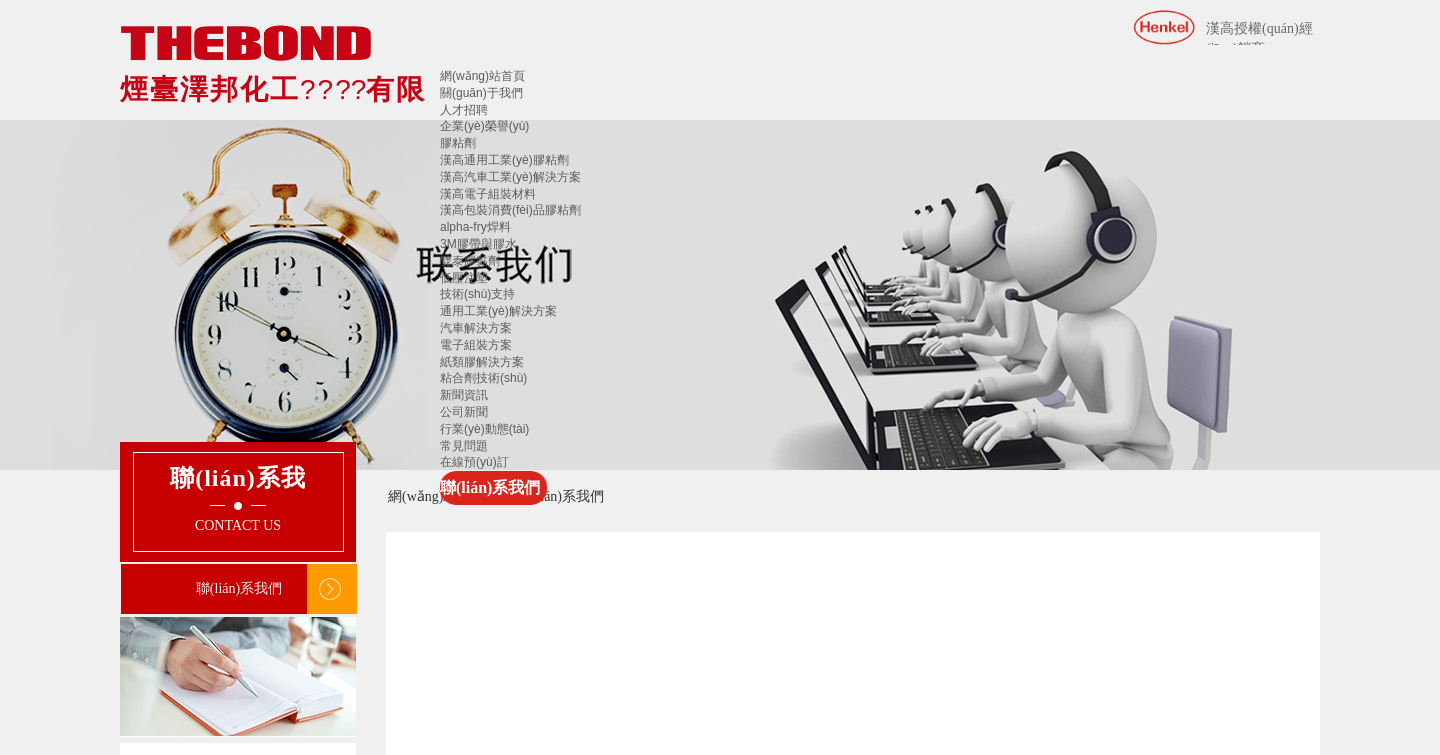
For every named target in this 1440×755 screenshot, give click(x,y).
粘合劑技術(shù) (483, 378)
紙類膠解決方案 (482, 362)
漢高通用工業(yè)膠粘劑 (504, 160)
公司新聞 (464, 412)
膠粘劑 (458, 143)
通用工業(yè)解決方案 (498, 311)
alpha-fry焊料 (475, 227)
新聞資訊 (464, 395)
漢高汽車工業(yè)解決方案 (510, 177)
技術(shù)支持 (477, 294)
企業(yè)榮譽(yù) (484, 126)
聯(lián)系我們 (490, 487)
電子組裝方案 (476, 345)
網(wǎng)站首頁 (482, 76)
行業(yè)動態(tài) (484, 429)
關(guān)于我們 (481, 93)
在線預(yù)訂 (474, 462)
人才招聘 (464, 110)
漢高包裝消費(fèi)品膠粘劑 (510, 210)
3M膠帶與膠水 (478, 244)
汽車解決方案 (476, 328)
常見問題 (464, 446)
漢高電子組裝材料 (488, 194)
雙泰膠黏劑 (470, 261)
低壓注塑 (464, 278)
